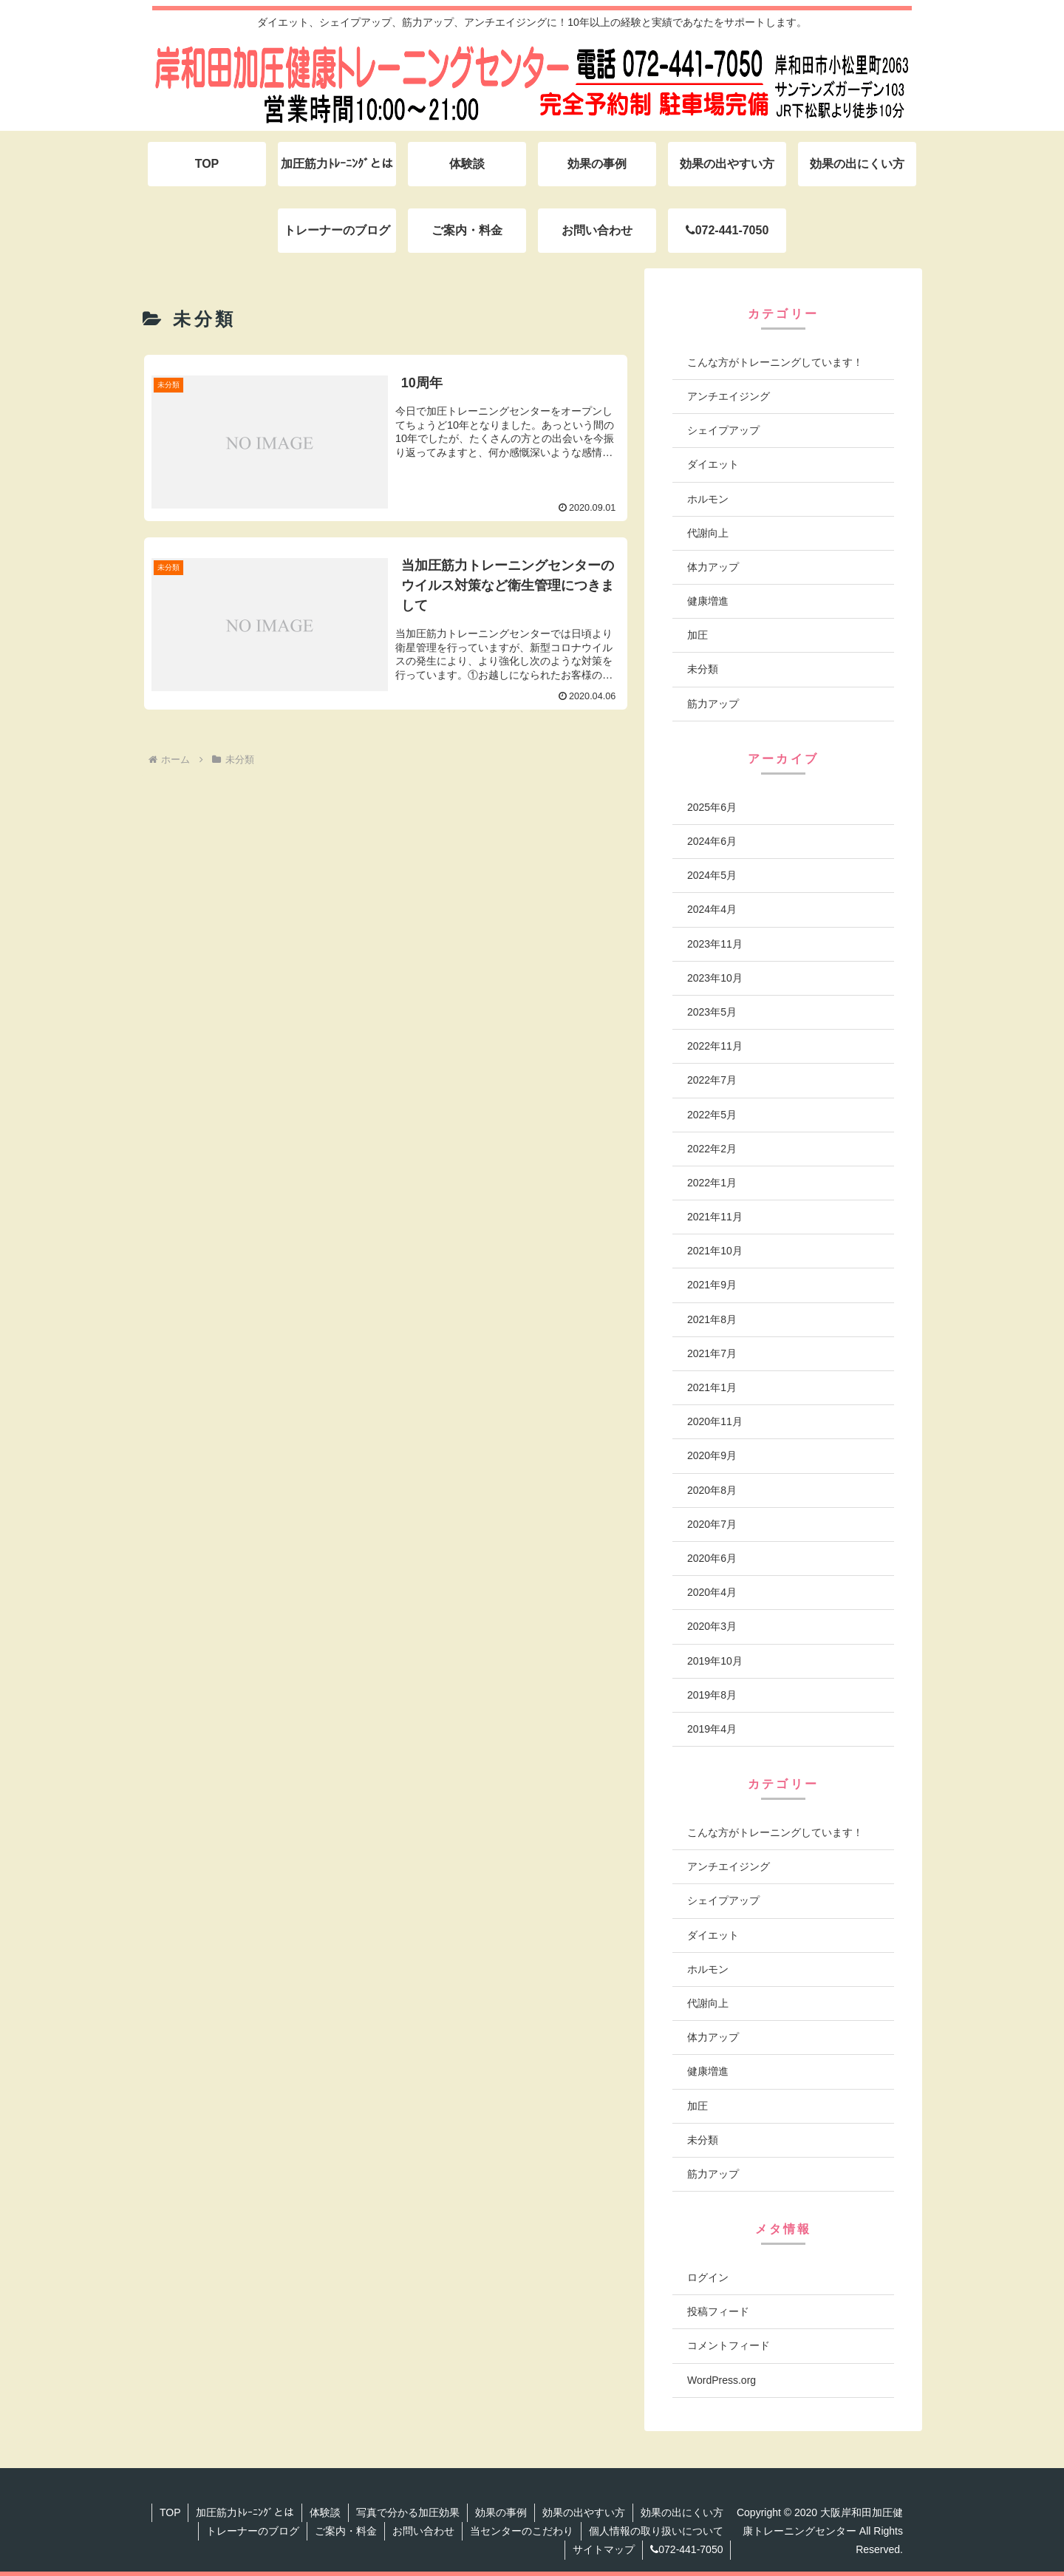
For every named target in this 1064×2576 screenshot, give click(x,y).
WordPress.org (721, 2380)
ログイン (708, 2277)
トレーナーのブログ (252, 2531)
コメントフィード (728, 2345)
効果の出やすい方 (583, 2512)
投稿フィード (718, 2311)
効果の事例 (501, 2512)
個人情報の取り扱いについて (656, 2531)
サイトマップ (604, 2549)
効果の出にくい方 (682, 2512)
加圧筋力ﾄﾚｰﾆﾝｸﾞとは (245, 2512)
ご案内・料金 (346, 2531)
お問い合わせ (423, 2531)
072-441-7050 (686, 2549)
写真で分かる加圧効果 (408, 2512)
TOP (170, 2512)
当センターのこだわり (521, 2531)
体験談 (325, 2512)
